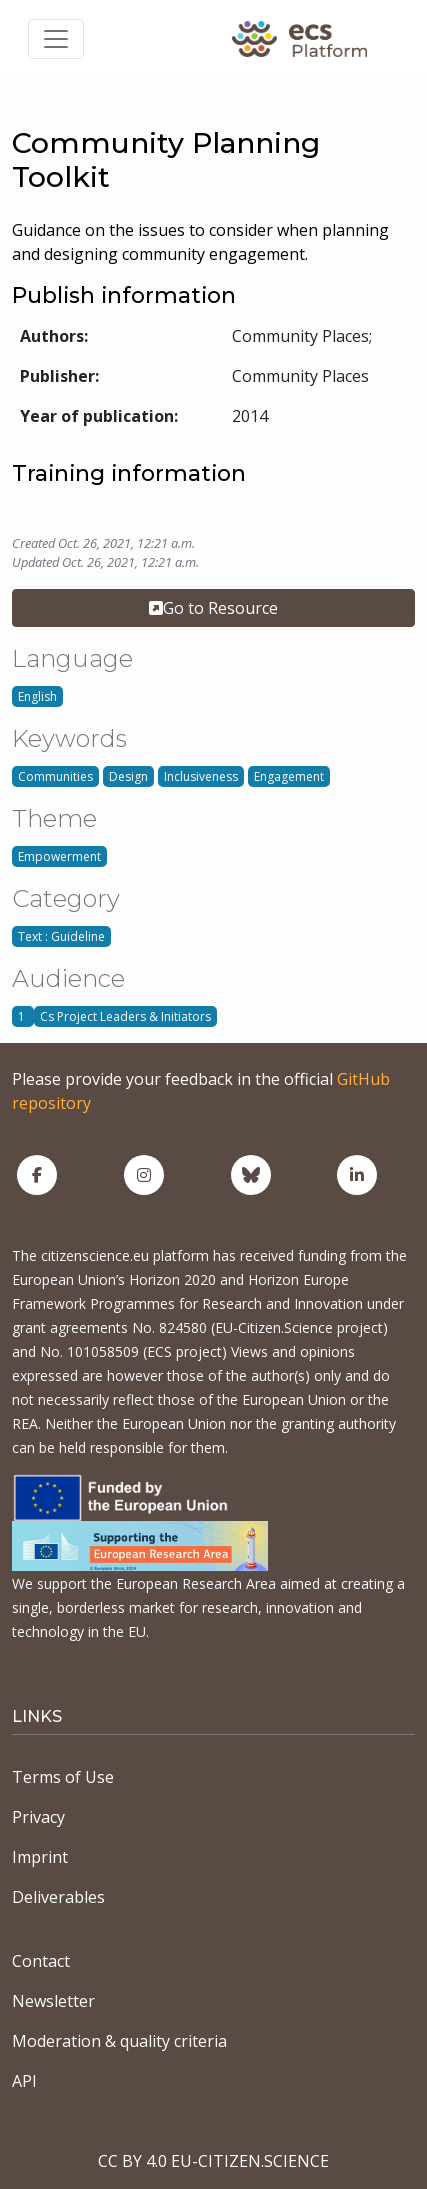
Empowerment (59, 856)
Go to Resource (213, 608)
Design (128, 776)
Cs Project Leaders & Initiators (125, 1016)
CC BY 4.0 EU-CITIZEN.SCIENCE (213, 2161)
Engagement (289, 776)
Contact (41, 1961)
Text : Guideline (61, 936)
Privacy (38, 1817)
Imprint (40, 1857)
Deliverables (58, 1897)
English (37, 696)
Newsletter (53, 2001)
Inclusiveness (201, 776)
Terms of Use (63, 1777)
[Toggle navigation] (56, 39)
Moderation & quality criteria (119, 2041)
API (24, 2081)
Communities (55, 776)
